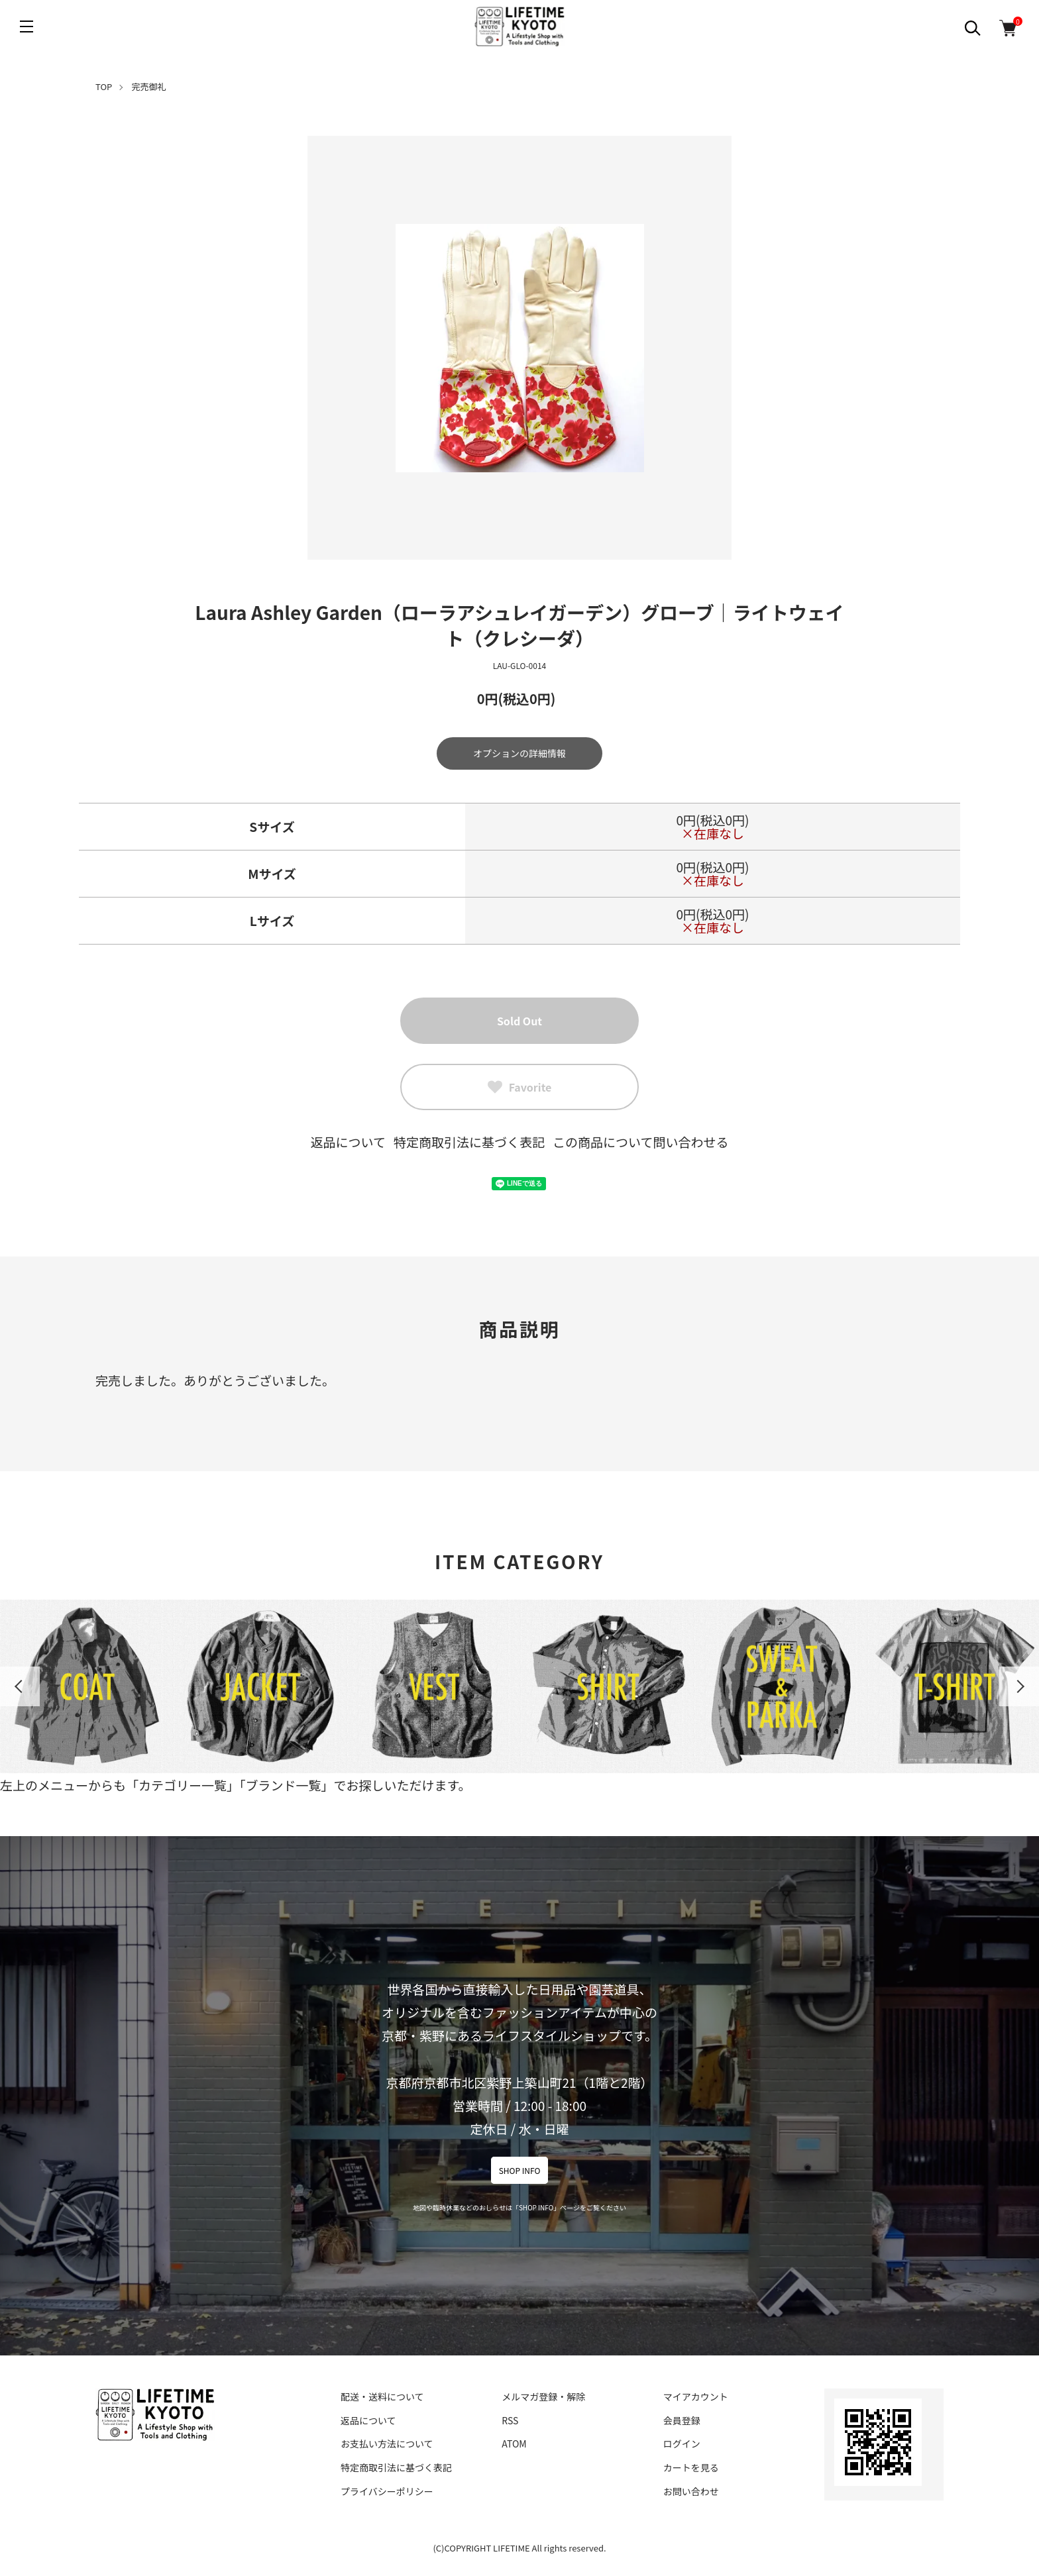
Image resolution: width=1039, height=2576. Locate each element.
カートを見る (691, 2467)
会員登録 (681, 2420)
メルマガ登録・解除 (543, 2396)
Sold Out (519, 1021)
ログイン (681, 2443)
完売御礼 (149, 86)
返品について (348, 1142)
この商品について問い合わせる (640, 1142)
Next (1019, 1686)
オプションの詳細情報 (519, 753)
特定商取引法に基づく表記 (469, 1142)
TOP (103, 86)
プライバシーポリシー (387, 2491)
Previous (20, 1686)
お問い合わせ (691, 2491)
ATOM (514, 2443)
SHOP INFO (520, 2170)
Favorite (520, 1087)
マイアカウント (695, 2396)
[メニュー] (26, 26)
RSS (510, 2420)
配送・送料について (382, 2396)
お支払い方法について (387, 2443)
